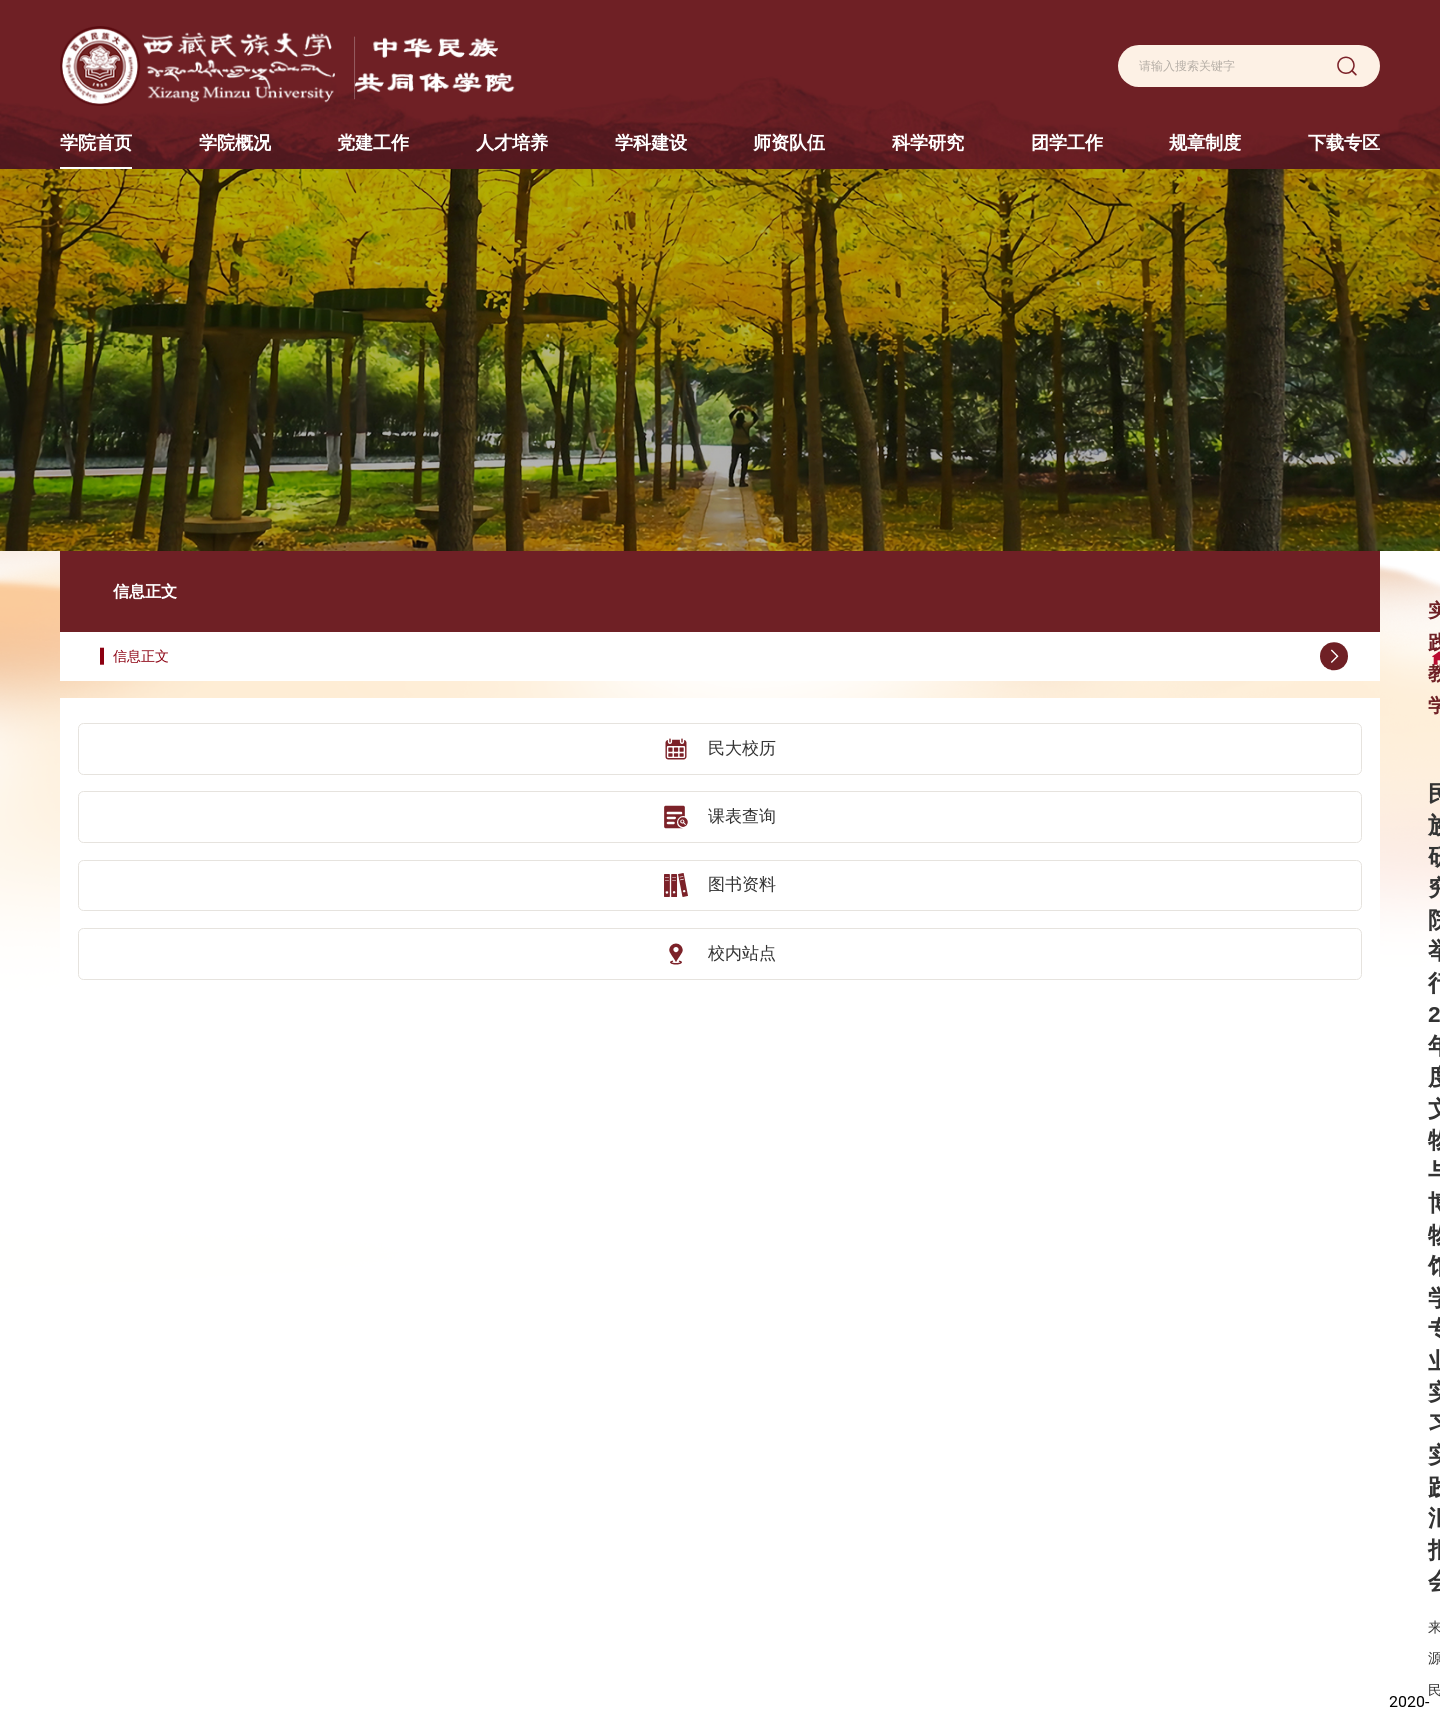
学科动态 (718, 1493)
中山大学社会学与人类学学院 (144, 1561)
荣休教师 (829, 1626)
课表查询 (190, 735)
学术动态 (940, 1559)
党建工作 (484, 1429)
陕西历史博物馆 (105, 1426)
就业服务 (1050, 1493)
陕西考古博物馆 (105, 1460)
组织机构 (373, 1526)
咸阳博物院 (92, 1494)
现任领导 (373, 1493)
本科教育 (594, 1460)
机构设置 (484, 1460)
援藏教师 (829, 1593)
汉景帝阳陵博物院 (112, 1527)
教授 (816, 1460)
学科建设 (718, 1429)
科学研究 (940, 1429)
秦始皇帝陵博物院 (112, 1595)
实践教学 (594, 1593)
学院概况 (373, 1429)
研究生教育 (600, 1493)
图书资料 (190, 802)
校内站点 (190, 869)
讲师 (816, 1526)
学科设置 (718, 1460)
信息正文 (201, 576)
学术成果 (940, 1526)
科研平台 (940, 1493)
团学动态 (1050, 1460)
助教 (816, 1559)
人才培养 (594, 1429)
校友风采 (373, 1559)
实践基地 (594, 1559)
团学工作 (1050, 1429)
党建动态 (484, 1493)
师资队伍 (829, 1429)
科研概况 (940, 1460)
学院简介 (373, 1460)
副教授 (822, 1493)
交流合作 (594, 1526)
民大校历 (190, 668)
